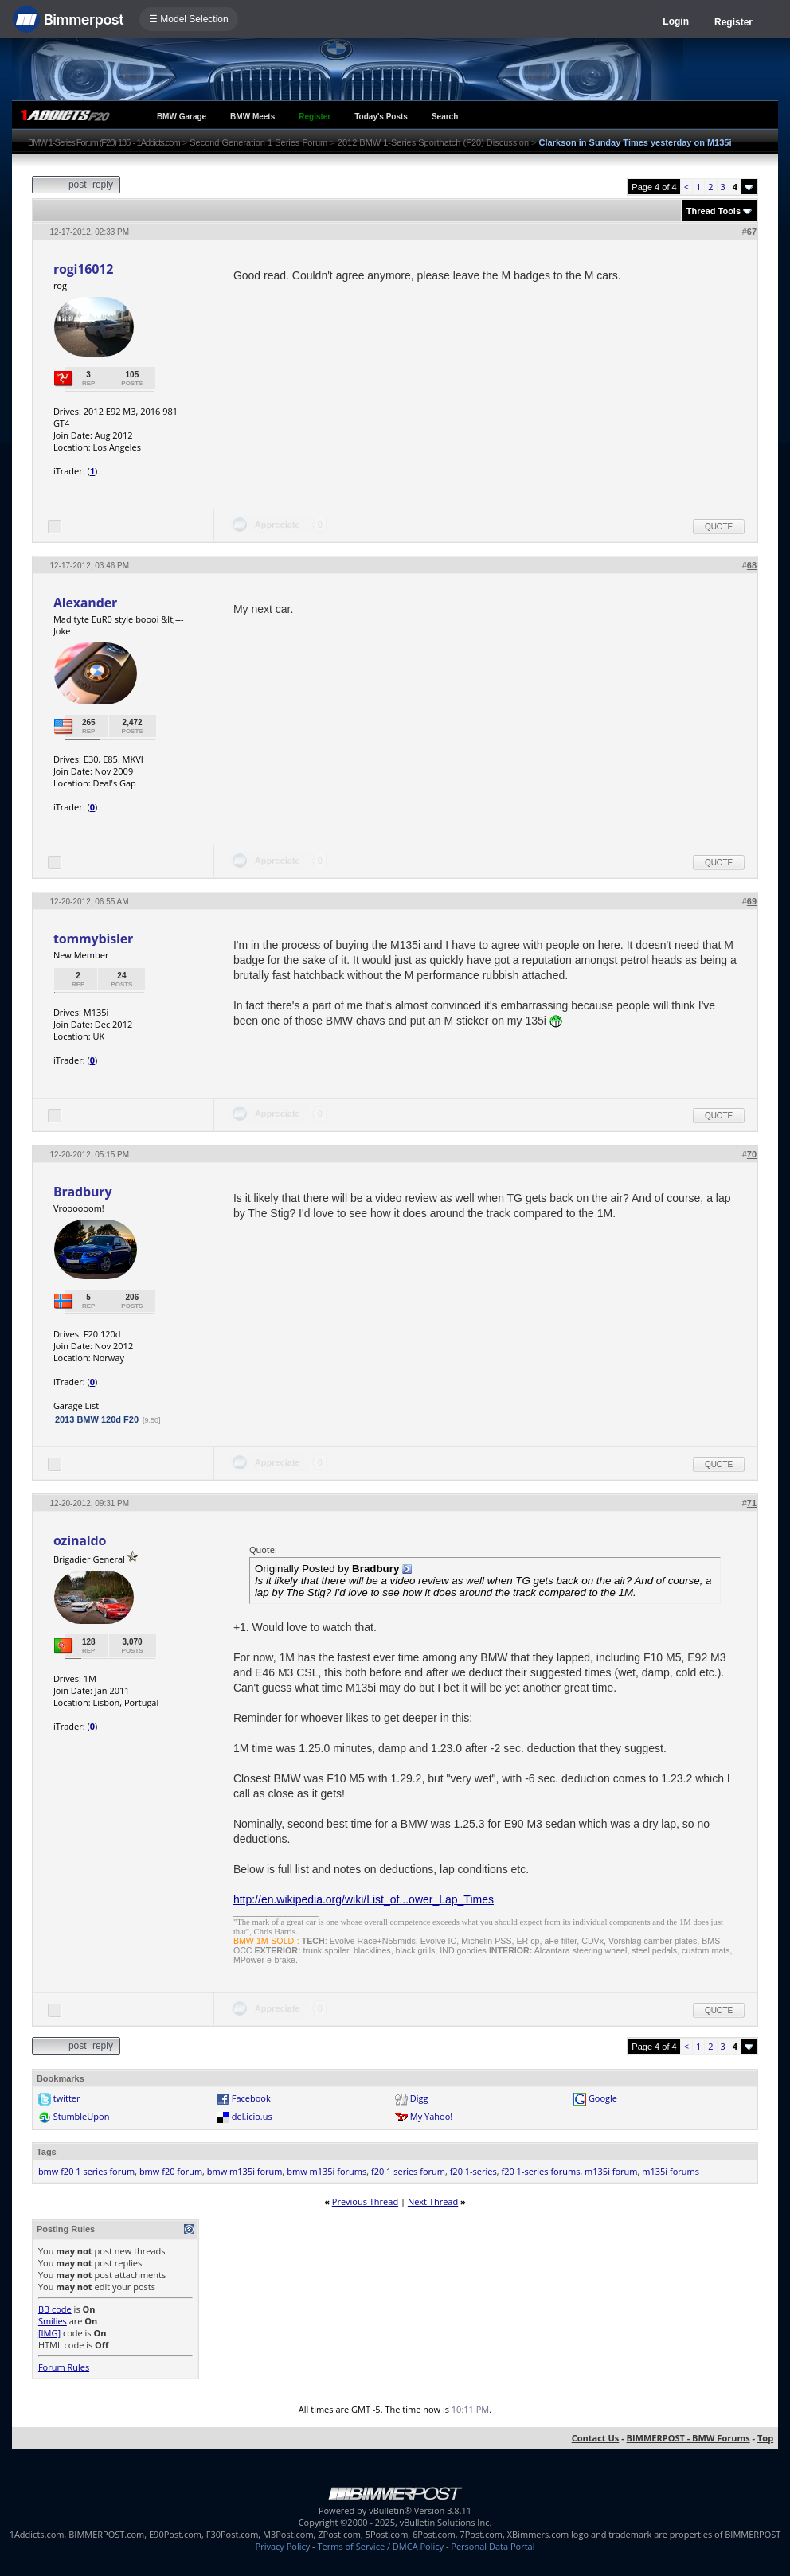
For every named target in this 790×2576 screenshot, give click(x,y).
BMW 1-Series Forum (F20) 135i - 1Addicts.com (104, 142)
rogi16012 (83, 269)
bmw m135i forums (326, 2171)
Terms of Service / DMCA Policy (380, 2546)
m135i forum (611, 2171)
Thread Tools (713, 211)
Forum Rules (63, 2367)
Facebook (251, 2098)
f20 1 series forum (408, 2171)
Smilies (52, 2321)
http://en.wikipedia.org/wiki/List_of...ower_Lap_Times (363, 1899)
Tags (47, 2151)
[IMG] (49, 2333)
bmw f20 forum (170, 2171)
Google (603, 2098)
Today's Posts (381, 116)
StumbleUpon (81, 2116)
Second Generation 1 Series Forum (258, 142)
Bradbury (82, 1191)
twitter (66, 2098)
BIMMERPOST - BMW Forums (688, 2438)
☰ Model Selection (189, 19)
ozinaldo (79, 1540)
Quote (719, 526)
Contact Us (596, 2438)
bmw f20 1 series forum (86, 2171)
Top (765, 2438)
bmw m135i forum (245, 2171)
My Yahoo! (431, 2116)
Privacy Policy (283, 2546)
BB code (55, 2309)
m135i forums (670, 2171)
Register (733, 22)
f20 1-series (473, 2171)
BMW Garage (181, 116)
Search (445, 116)
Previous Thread (365, 2201)
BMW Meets (252, 116)
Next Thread (433, 2201)
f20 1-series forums (540, 2171)
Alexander (85, 602)
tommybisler (93, 938)
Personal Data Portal (492, 2546)
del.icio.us (252, 2116)
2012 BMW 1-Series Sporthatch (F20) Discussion (433, 142)
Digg (419, 2098)
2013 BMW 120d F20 (97, 1419)
